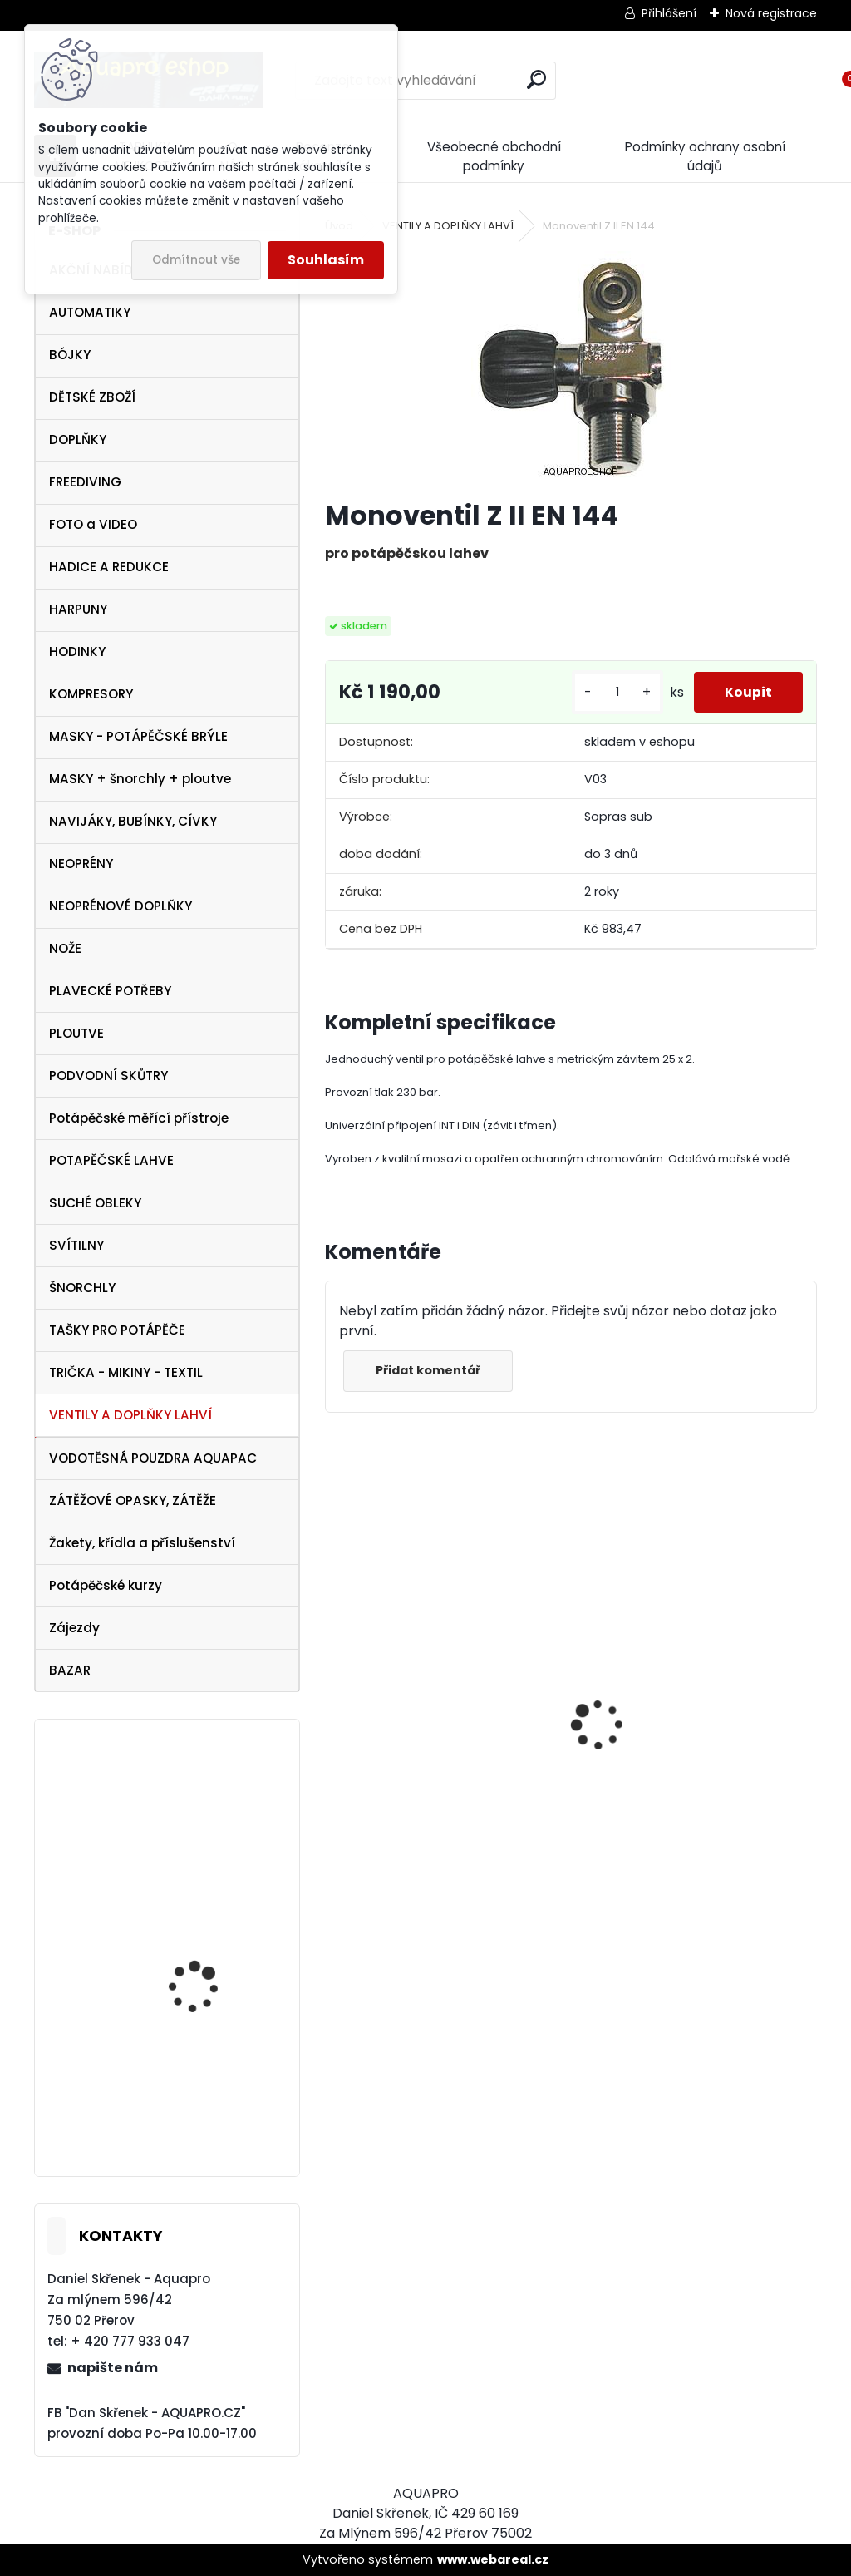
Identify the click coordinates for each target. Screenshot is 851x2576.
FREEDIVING (85, 482)
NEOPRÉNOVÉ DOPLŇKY (120, 906)
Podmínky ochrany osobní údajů (705, 156)
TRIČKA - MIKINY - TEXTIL (126, 1372)
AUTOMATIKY (89, 312)
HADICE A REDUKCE (109, 566)
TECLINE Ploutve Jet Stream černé (198, 2102)
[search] (536, 79)
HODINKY (77, 651)
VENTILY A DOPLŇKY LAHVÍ (130, 1415)
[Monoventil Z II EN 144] (571, 368)
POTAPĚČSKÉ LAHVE (111, 1160)
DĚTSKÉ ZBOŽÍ (92, 397)
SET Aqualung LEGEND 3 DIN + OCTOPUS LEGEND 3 (215, 1838)
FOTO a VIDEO (93, 524)
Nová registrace (771, 13)
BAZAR (70, 1670)
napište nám (112, 2367)
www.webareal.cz (492, 2559)
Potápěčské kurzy (105, 1585)
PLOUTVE (76, 1033)
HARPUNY (78, 609)
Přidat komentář (429, 1370)
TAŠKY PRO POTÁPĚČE (117, 1330)
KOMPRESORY (91, 694)
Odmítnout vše (196, 260)
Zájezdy (74, 1627)
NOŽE (65, 948)
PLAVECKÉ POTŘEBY (110, 990)
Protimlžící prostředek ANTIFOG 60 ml (438, 1848)
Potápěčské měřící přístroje (139, 1118)
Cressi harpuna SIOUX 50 (669, 1688)
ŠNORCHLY (82, 1287)
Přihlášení (669, 13)
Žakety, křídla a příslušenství (142, 1543)
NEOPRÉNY (81, 863)
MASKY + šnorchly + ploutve (140, 778)
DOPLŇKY (77, 439)
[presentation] (334, 1695)
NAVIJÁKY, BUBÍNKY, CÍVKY (133, 821)
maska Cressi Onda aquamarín (201, 1965)
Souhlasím (326, 259)
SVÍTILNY (76, 1245)
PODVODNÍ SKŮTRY (108, 1075)
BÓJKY (70, 354)
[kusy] (612, 692)
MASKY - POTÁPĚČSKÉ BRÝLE (138, 736)
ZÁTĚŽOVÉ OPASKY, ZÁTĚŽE (132, 1500)
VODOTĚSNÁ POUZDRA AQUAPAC (153, 1458)
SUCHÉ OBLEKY (95, 1203)
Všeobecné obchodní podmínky (494, 156)
